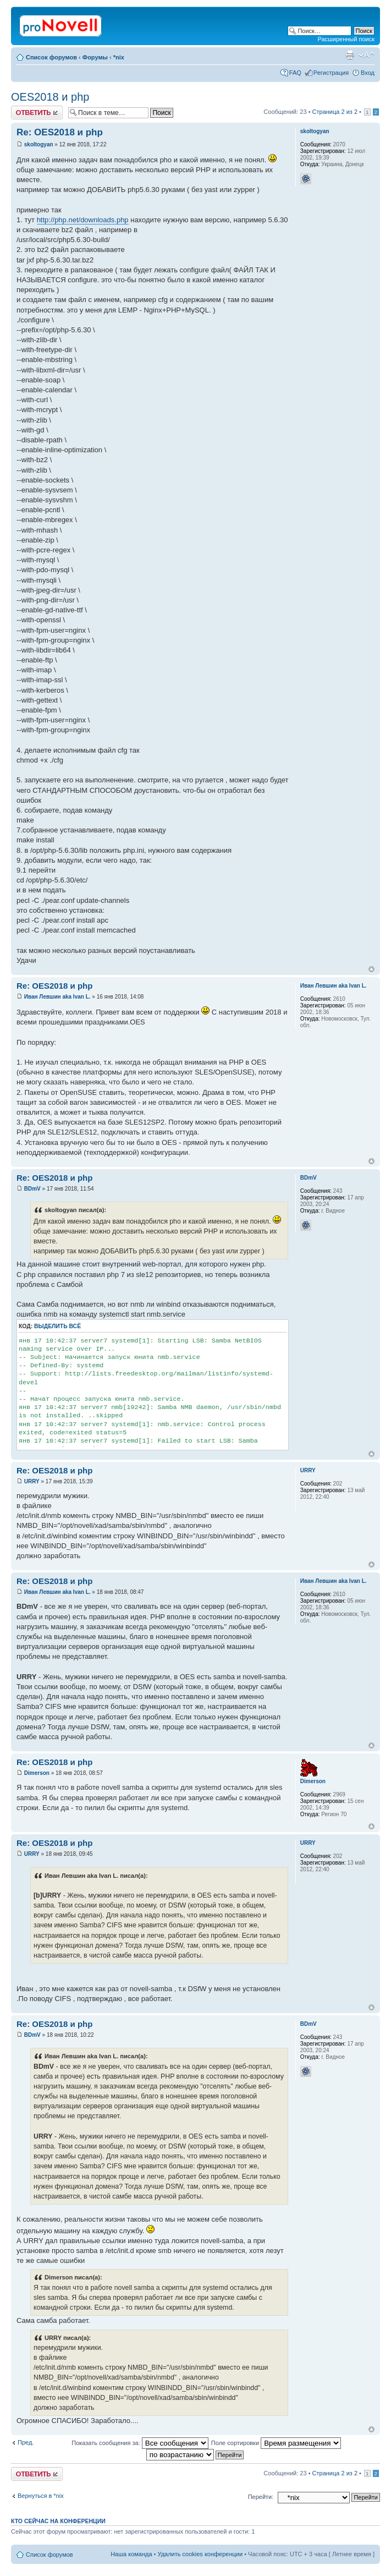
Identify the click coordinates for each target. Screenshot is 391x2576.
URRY (32, 1481)
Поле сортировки (276, 2443)
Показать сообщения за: (139, 2443)
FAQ (295, 72)
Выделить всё (57, 1326)
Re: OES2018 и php (59, 132)
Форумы (95, 57)
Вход (368, 72)
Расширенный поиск (346, 39)
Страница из (334, 111)
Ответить (37, 112)
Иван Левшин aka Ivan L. (57, 997)
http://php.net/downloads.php (83, 220)
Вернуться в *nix (41, 2495)
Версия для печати (350, 55)
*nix (118, 57)
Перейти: (261, 2496)
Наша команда (131, 2554)
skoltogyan (38, 144)
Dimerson (36, 1773)
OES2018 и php (50, 97)
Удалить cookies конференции (200, 2554)
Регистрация (331, 72)
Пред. (26, 2442)
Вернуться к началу (371, 969)
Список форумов (51, 57)
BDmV (32, 1189)
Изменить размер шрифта (367, 55)
